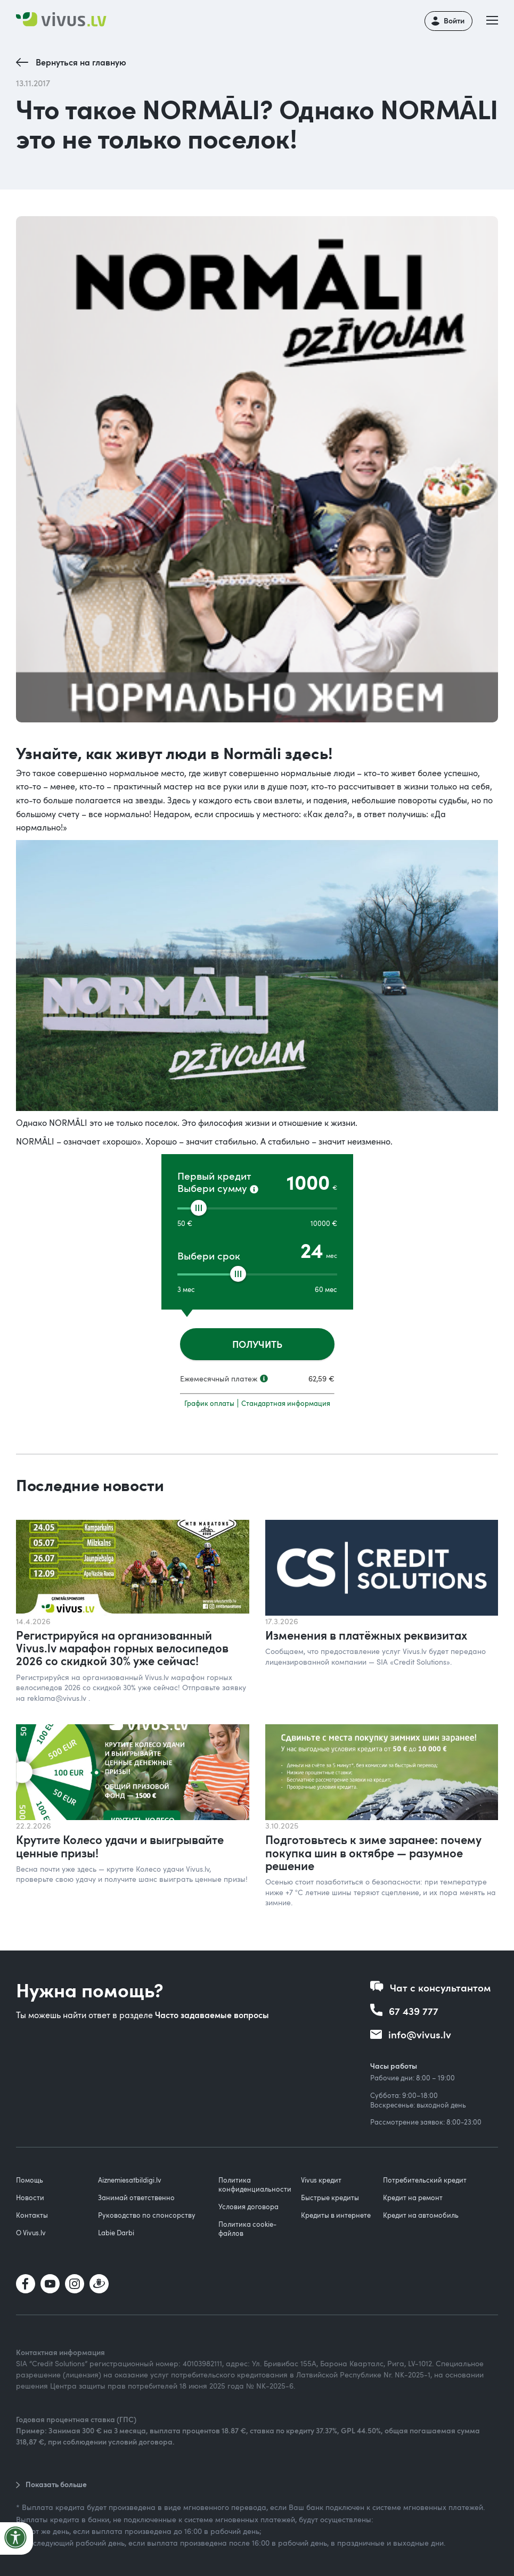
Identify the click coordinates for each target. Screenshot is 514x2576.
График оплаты (209, 1403)
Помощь (29, 2180)
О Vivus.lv (31, 2232)
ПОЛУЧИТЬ (257, 1344)
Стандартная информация (285, 1403)
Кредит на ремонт (413, 2197)
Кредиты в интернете (336, 2215)
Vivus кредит (321, 2180)
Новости (30, 2197)
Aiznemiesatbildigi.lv (129, 2180)
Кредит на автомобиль (421, 2215)
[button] (495, 21)
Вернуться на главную (81, 62)
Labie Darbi (116, 2232)
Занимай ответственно (136, 2197)
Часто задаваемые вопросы (212, 2015)
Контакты (32, 2215)
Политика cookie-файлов (247, 2228)
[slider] (199, 1208)
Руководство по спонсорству (146, 2215)
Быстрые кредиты (330, 2197)
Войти (454, 20)
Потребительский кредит (425, 2180)
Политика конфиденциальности (254, 2184)
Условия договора (248, 2206)
